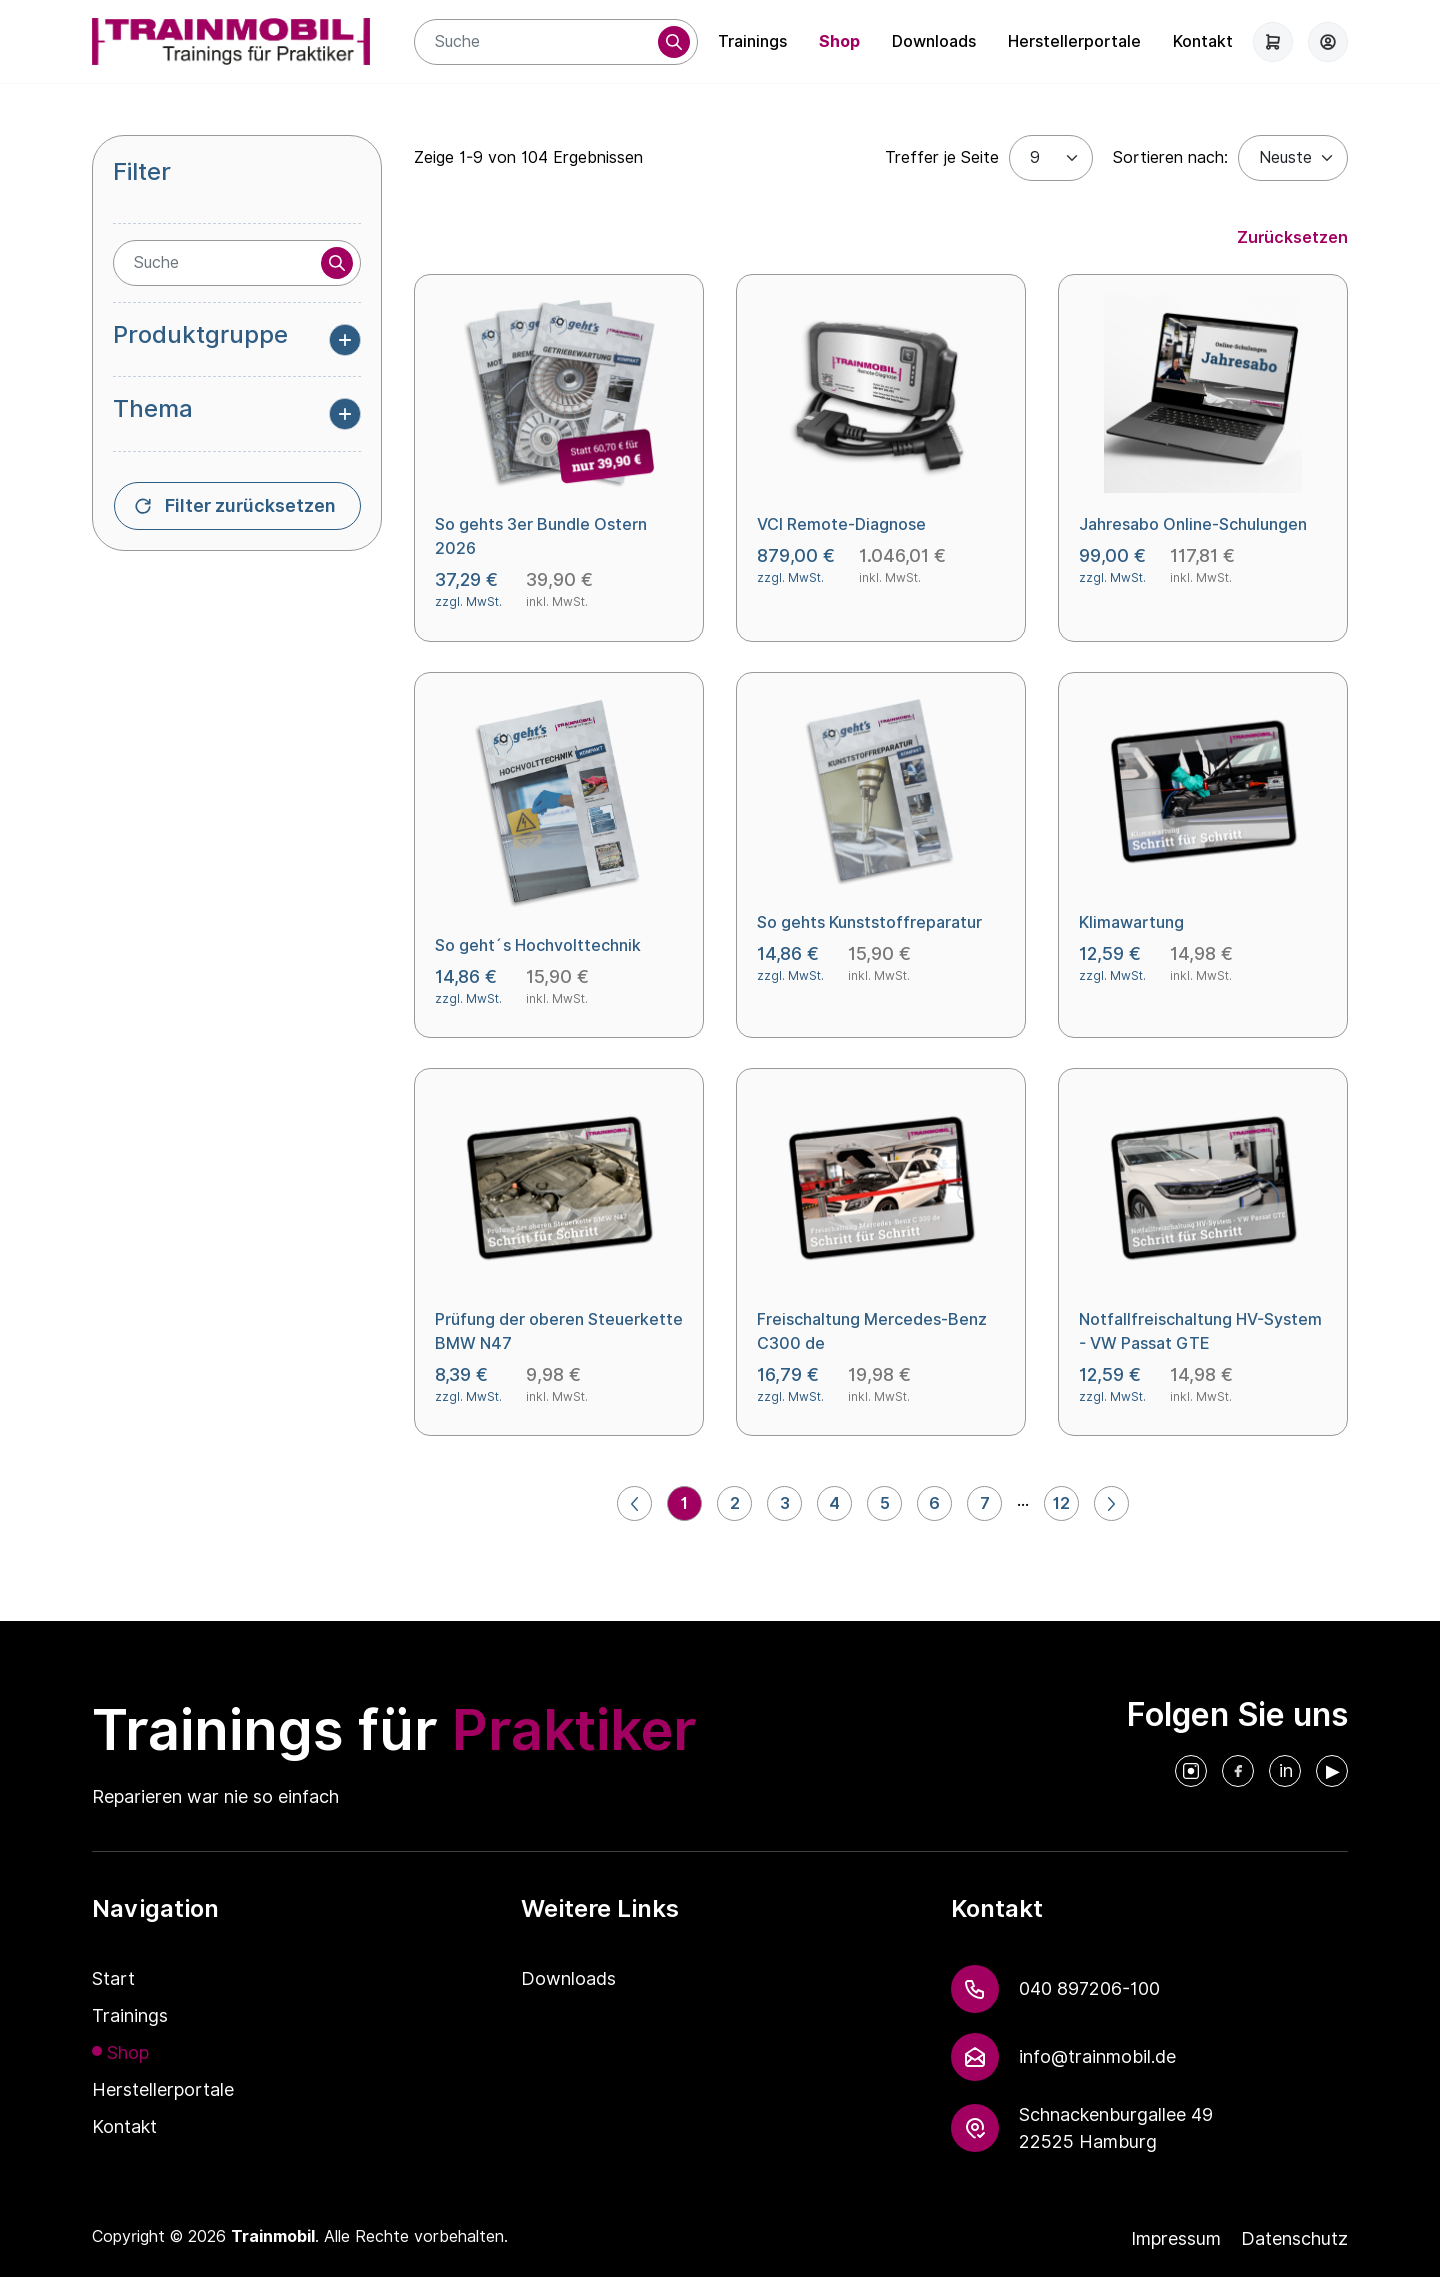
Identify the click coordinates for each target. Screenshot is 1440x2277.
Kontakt (1203, 41)
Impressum (1176, 2238)
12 (1061, 1503)
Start (113, 1978)
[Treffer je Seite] (1051, 158)
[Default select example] (1293, 158)
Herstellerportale (1074, 41)
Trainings (752, 41)
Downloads (934, 41)
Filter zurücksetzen (250, 506)
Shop (839, 41)
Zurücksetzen (1292, 237)
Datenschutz (1294, 2238)
